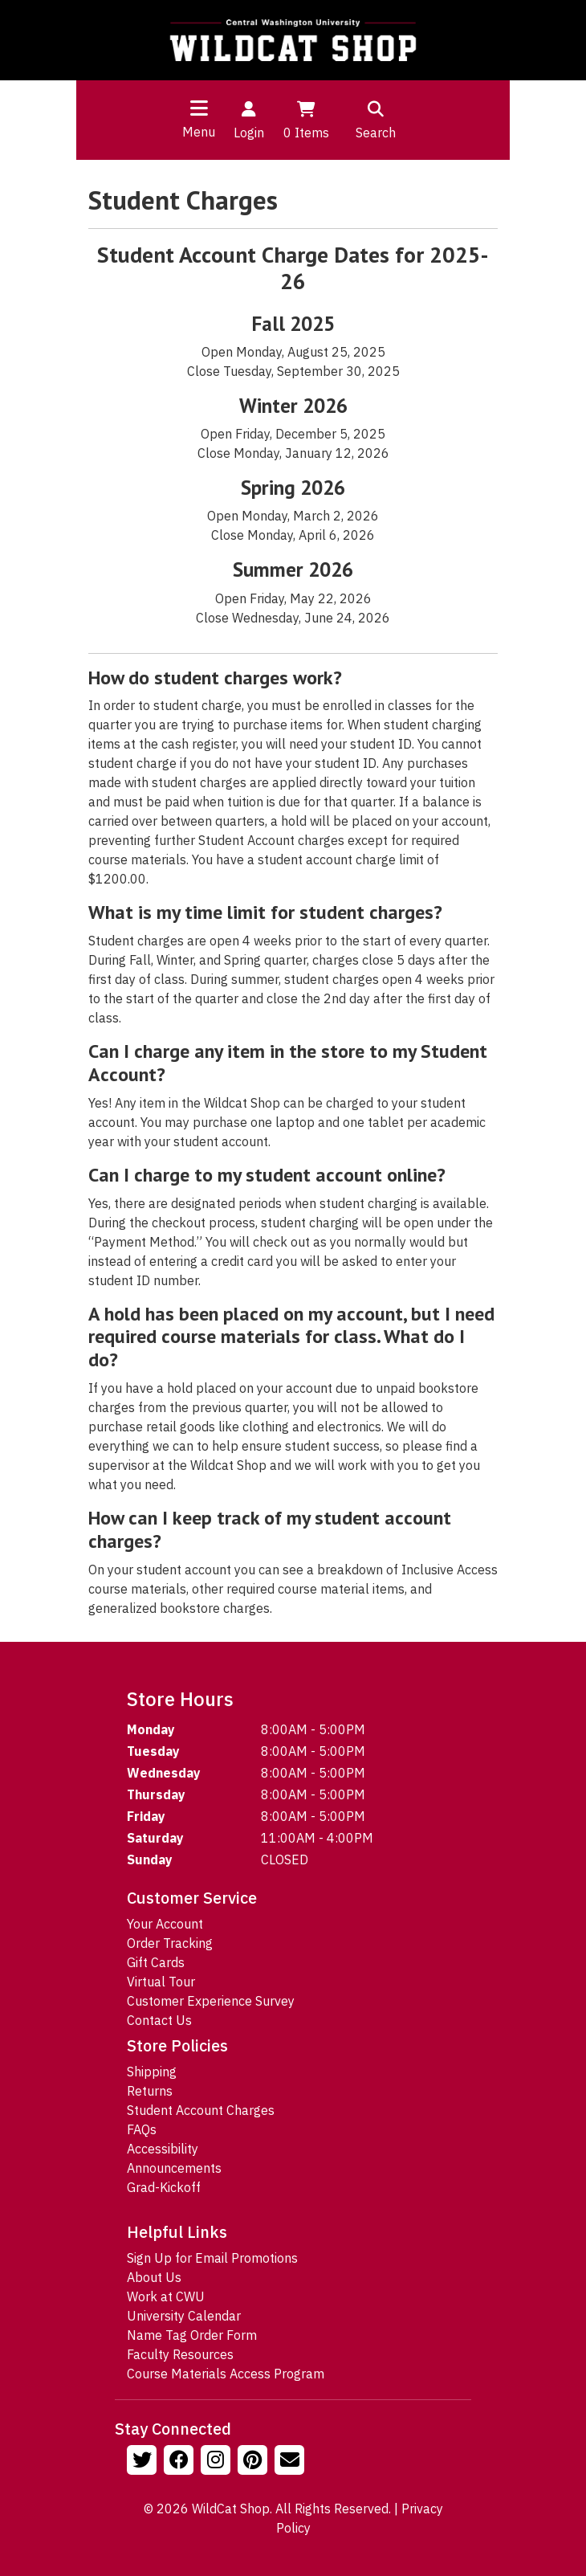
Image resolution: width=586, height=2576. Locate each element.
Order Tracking (170, 1943)
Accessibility (162, 2149)
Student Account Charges (201, 2110)
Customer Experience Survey (211, 2001)
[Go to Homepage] (293, 40)
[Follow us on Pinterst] (254, 2462)
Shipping (152, 2072)
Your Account (165, 1924)
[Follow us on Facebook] (180, 2462)
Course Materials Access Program (225, 2374)
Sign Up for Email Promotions (212, 2258)
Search (376, 119)
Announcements (174, 2168)
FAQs (142, 2129)
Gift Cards (156, 1962)
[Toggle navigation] (199, 107)
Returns (150, 2091)
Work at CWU (166, 2296)
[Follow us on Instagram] (217, 2462)
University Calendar (184, 2316)
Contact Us (159, 2020)
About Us (154, 2277)
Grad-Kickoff (164, 2187)
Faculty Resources (180, 2354)
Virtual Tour (161, 1982)
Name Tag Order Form (192, 2335)
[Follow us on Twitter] (144, 2462)
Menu (198, 132)
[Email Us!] (291, 2462)
